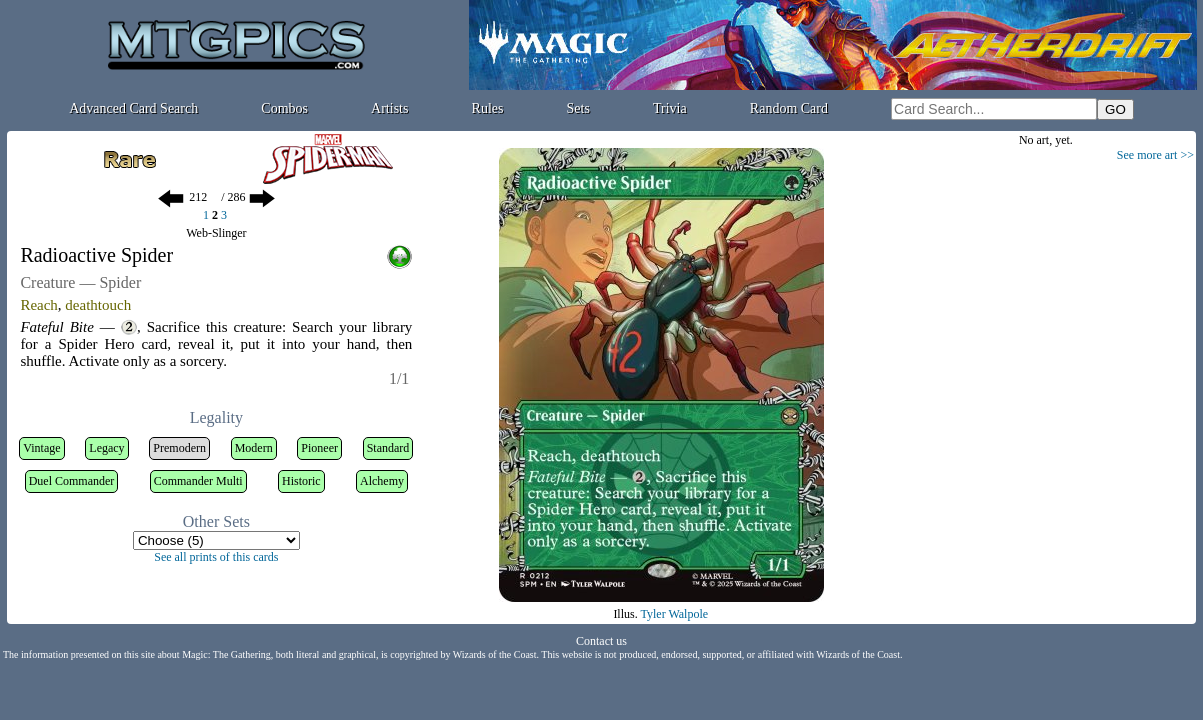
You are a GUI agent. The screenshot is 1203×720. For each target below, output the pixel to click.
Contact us (601, 641)
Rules (488, 108)
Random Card (789, 108)
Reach (38, 305)
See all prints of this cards (216, 557)
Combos (284, 108)
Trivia (670, 108)
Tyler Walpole (675, 614)
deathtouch (98, 305)
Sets (578, 108)
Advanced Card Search (133, 108)
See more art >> (1155, 155)
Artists (389, 108)
